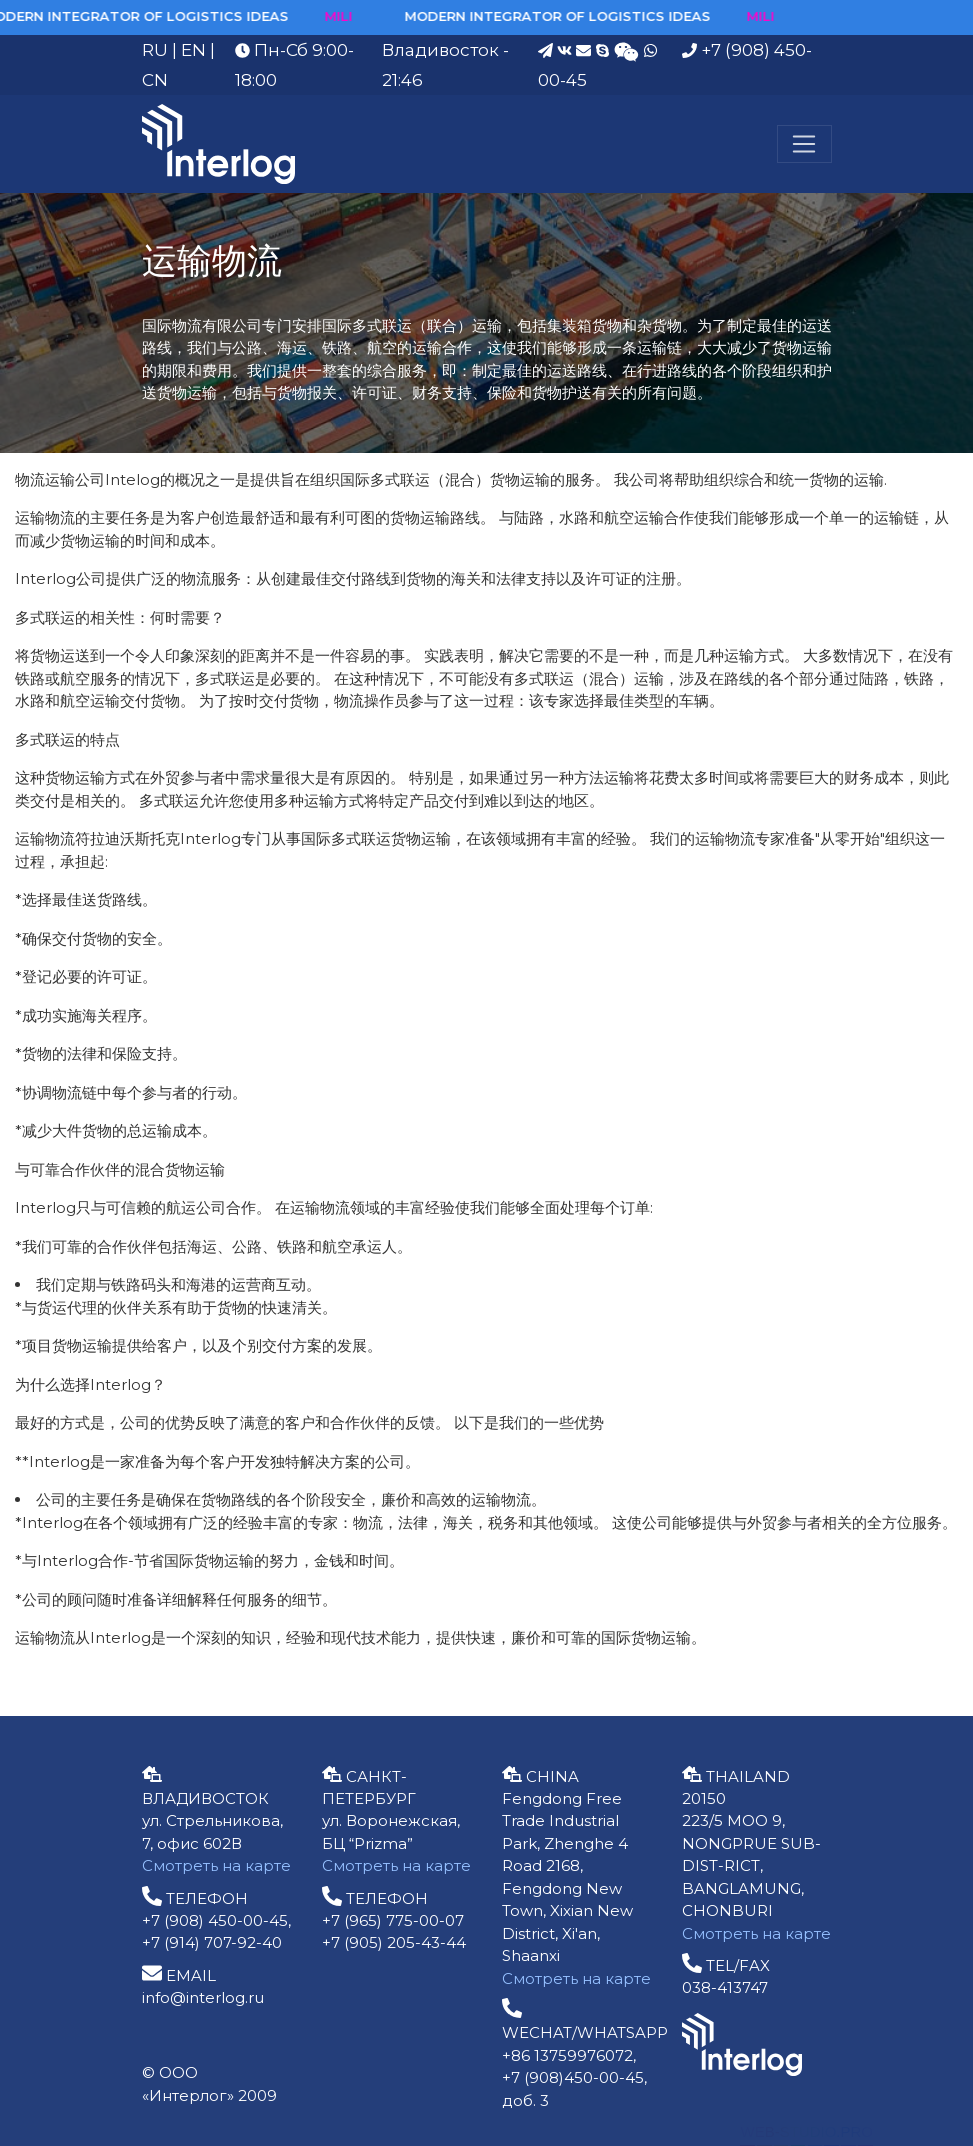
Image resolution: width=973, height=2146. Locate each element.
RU (155, 50)
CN (155, 80)
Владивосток (440, 50)
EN (193, 50)
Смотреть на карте (216, 1865)
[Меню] (804, 144)
